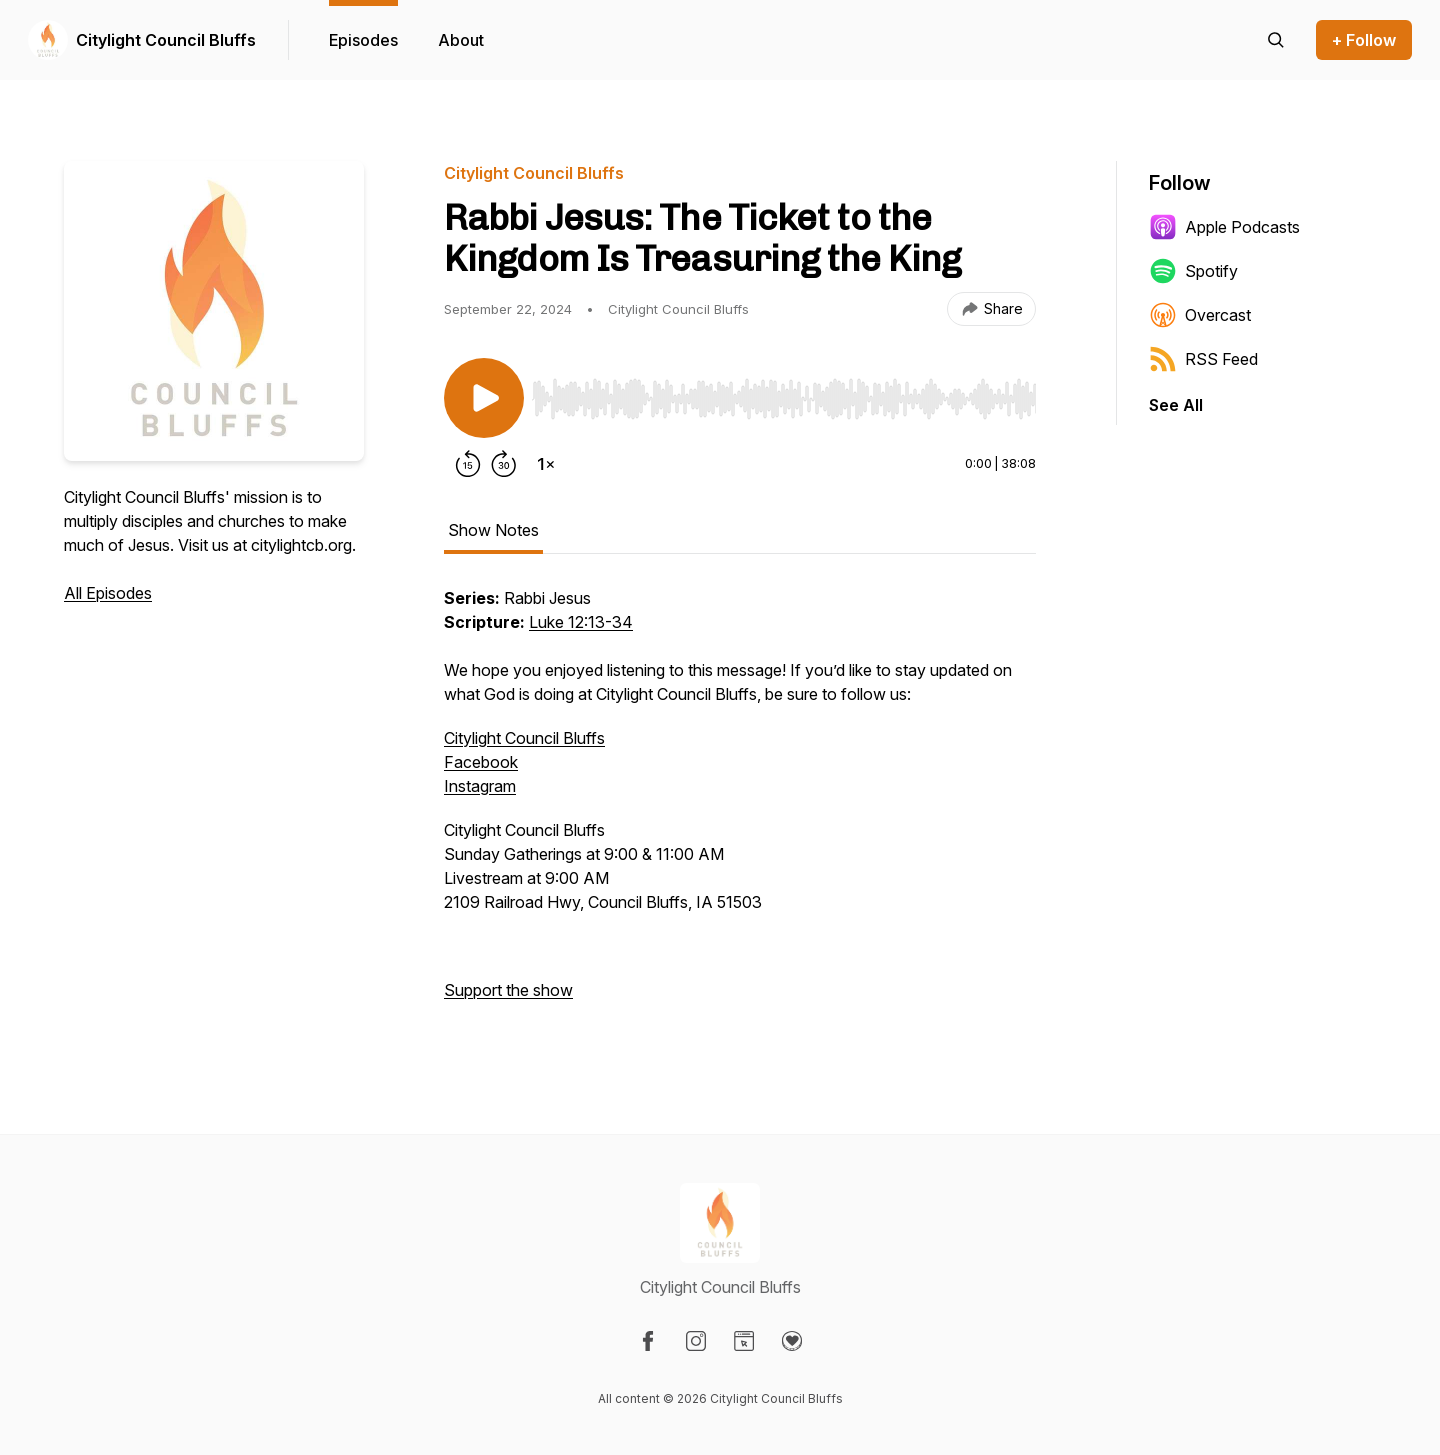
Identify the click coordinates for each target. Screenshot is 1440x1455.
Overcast (1200, 315)
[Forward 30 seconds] (504, 464)
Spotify (1193, 271)
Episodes (363, 40)
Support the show (508, 990)
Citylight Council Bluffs (166, 40)
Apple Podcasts (1224, 227)
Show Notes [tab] (493, 530)
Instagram (480, 786)
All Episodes (108, 593)
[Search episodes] (1276, 40)
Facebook (481, 762)
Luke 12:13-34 (581, 622)
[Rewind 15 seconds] (468, 464)
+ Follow (1364, 40)
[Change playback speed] (546, 464)
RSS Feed (1203, 359)
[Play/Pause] (484, 398)
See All (1176, 405)
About (461, 40)
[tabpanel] (740, 804)
